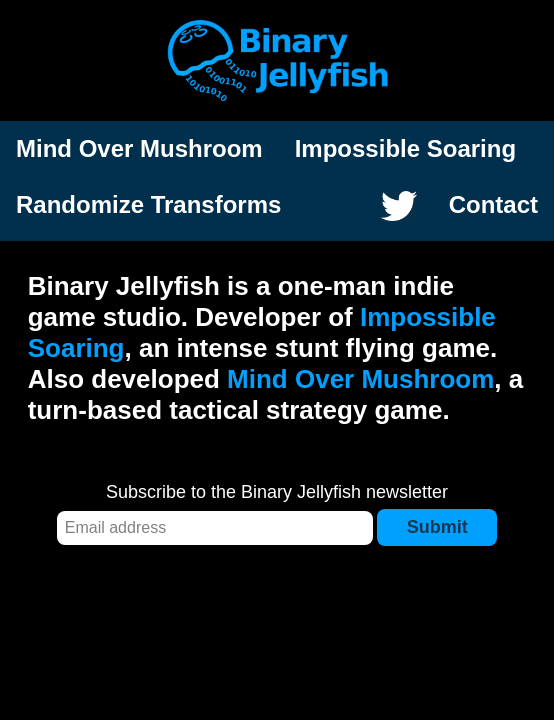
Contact (493, 204)
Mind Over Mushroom (139, 148)
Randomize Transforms (148, 204)
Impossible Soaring (405, 148)
